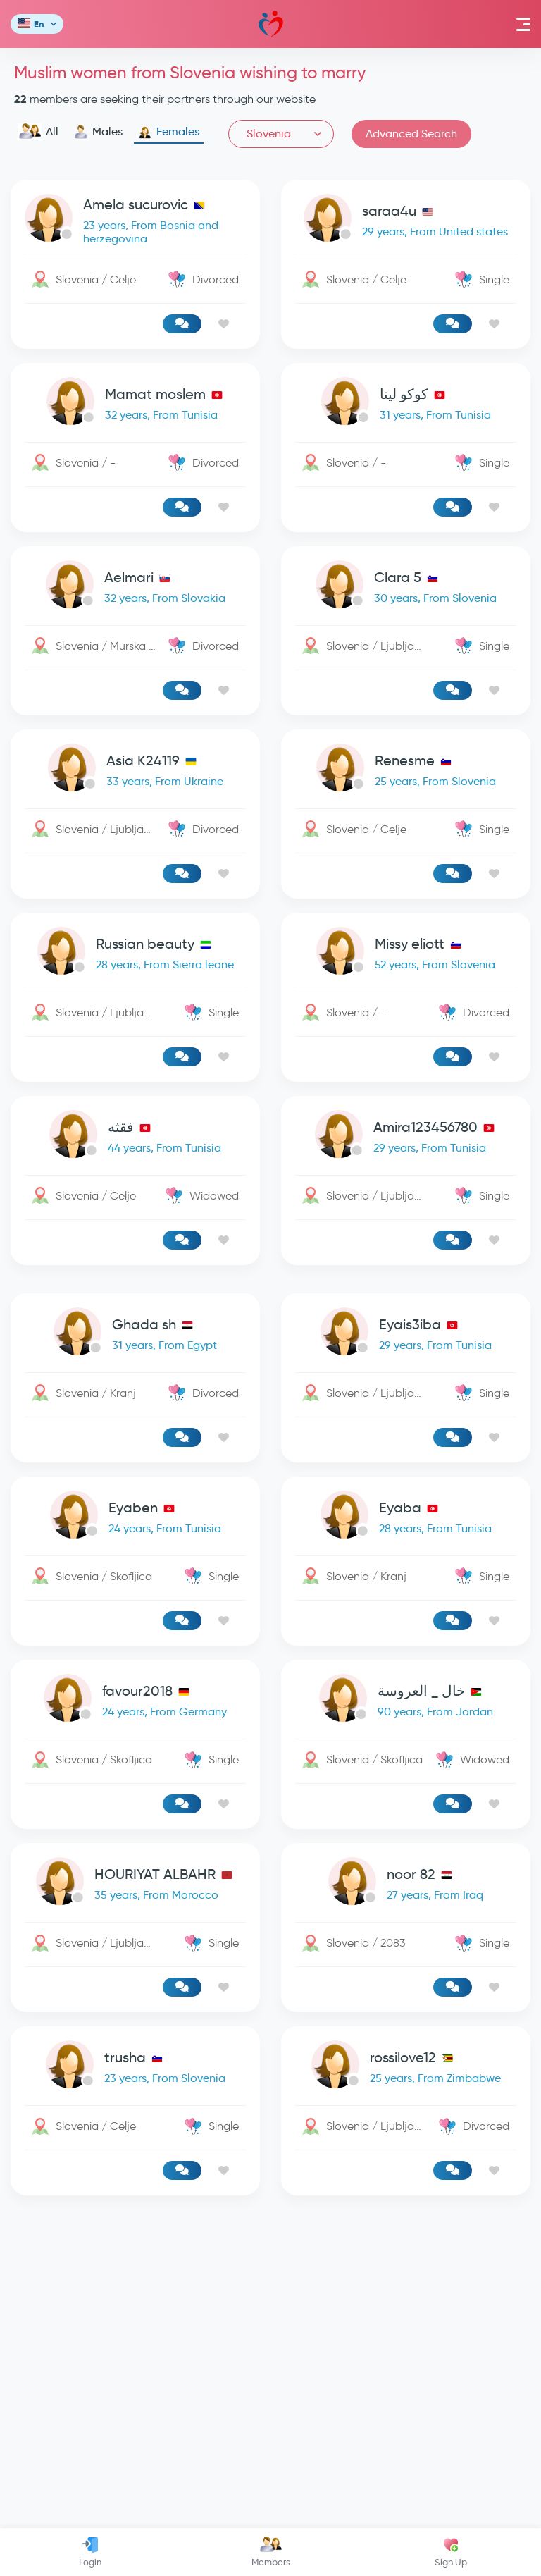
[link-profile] (135, 221)
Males (98, 132)
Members (270, 2552)
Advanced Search (411, 133)
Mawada (271, 24)
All (38, 131)
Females (168, 132)
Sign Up (451, 2552)
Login (90, 2552)
